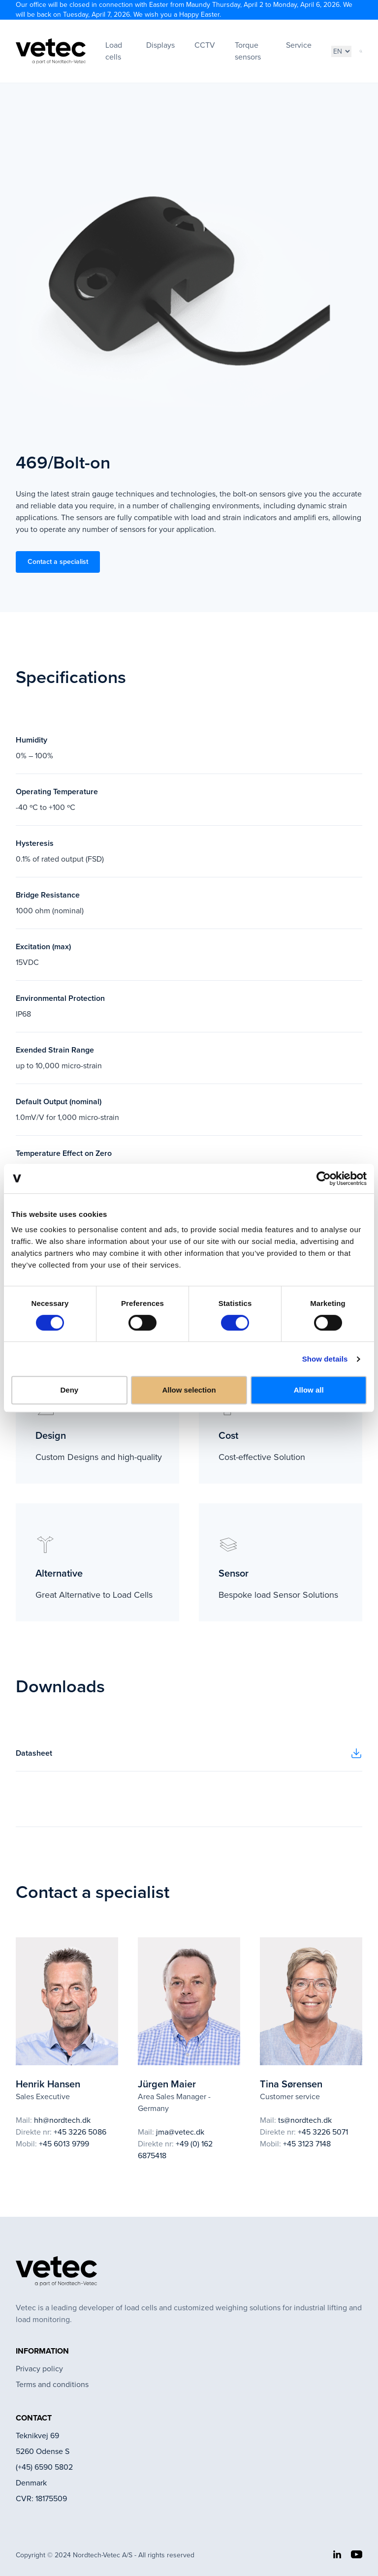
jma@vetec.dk (180, 2132)
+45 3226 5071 (323, 2132)
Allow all (309, 1390)
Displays (160, 45)
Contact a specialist (58, 562)
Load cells (113, 50)
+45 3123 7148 (307, 2143)
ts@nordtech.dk (305, 2120)
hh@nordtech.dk (62, 2120)
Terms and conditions (52, 2384)
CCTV (204, 45)
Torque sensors (248, 50)
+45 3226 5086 (80, 2132)
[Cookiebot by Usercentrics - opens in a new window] (324, 1178)
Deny (69, 1390)
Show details (325, 1359)
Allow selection (189, 1390)
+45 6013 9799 (64, 2143)
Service (299, 45)
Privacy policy (39, 2368)
